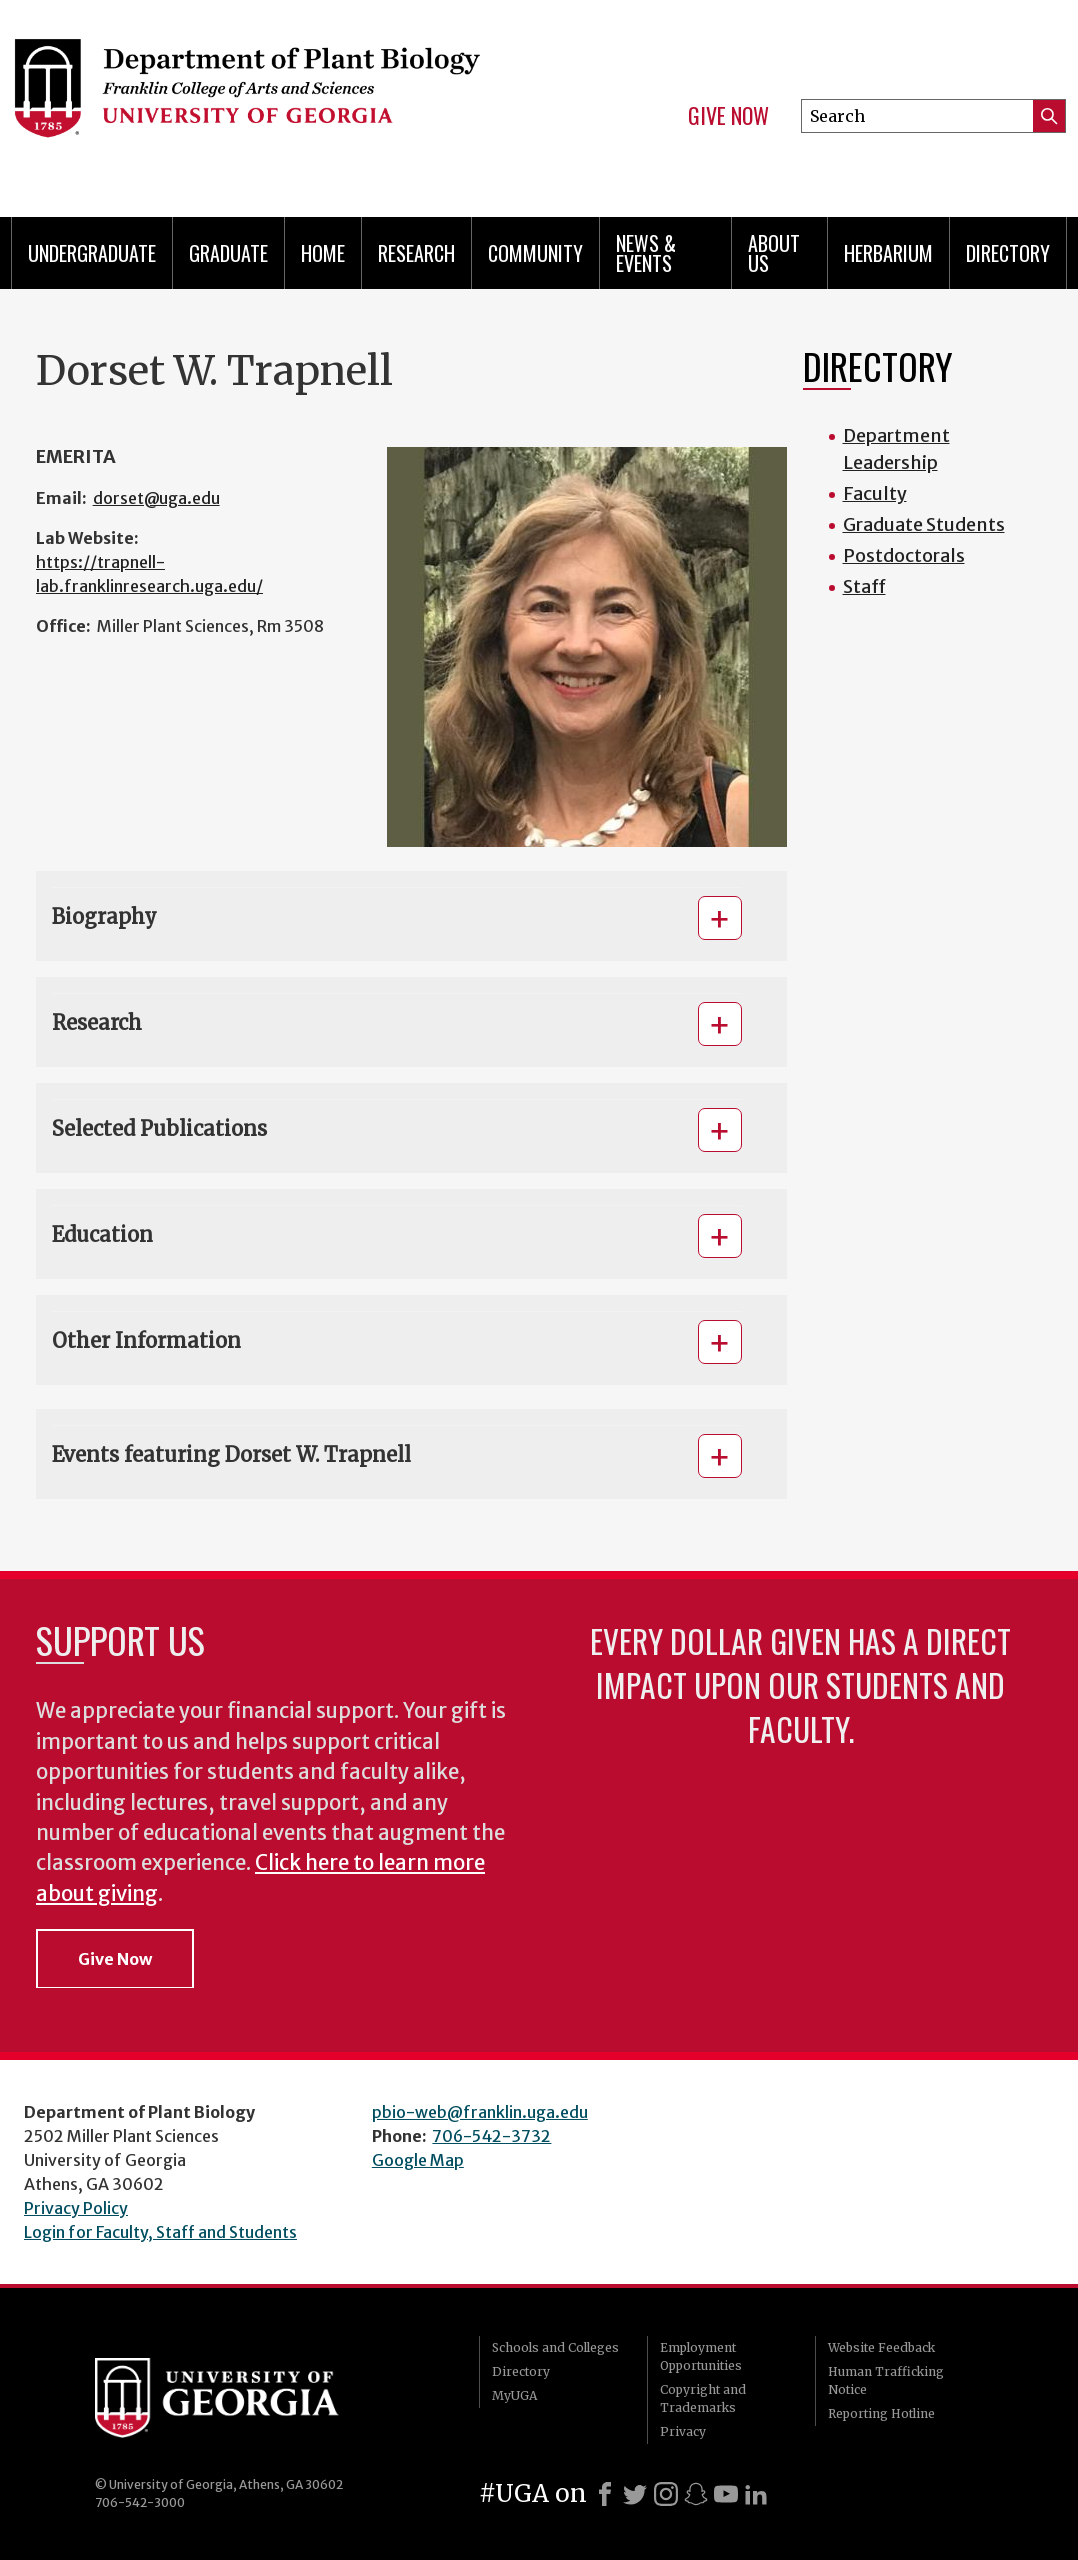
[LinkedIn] (756, 2494)
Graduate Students (924, 524)
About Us (774, 253)
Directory (1008, 253)
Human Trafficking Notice (886, 2380)
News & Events (646, 253)
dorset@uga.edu (156, 498)
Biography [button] (104, 916)
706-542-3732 (491, 2136)
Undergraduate (92, 253)
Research (416, 253)
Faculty (875, 493)
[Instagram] (666, 2494)
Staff (864, 586)
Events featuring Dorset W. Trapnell (231, 1454)
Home (323, 253)
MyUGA (514, 2395)
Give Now (728, 116)
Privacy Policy (76, 2208)
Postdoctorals (904, 555)
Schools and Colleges (555, 2347)
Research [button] (97, 1022)
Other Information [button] (146, 1340)
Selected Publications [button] (159, 1128)
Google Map (418, 2160)
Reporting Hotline (881, 2413)
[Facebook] (605, 2494)
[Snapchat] (696, 2494)
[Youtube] (726, 2494)
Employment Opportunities (701, 2356)
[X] (635, 2494)
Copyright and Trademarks (703, 2398)
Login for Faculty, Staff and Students (160, 2232)
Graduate (228, 253)
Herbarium (888, 253)
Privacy (683, 2431)
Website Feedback (881, 2347)
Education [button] (102, 1234)
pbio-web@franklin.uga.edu (480, 2112)
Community (535, 253)
